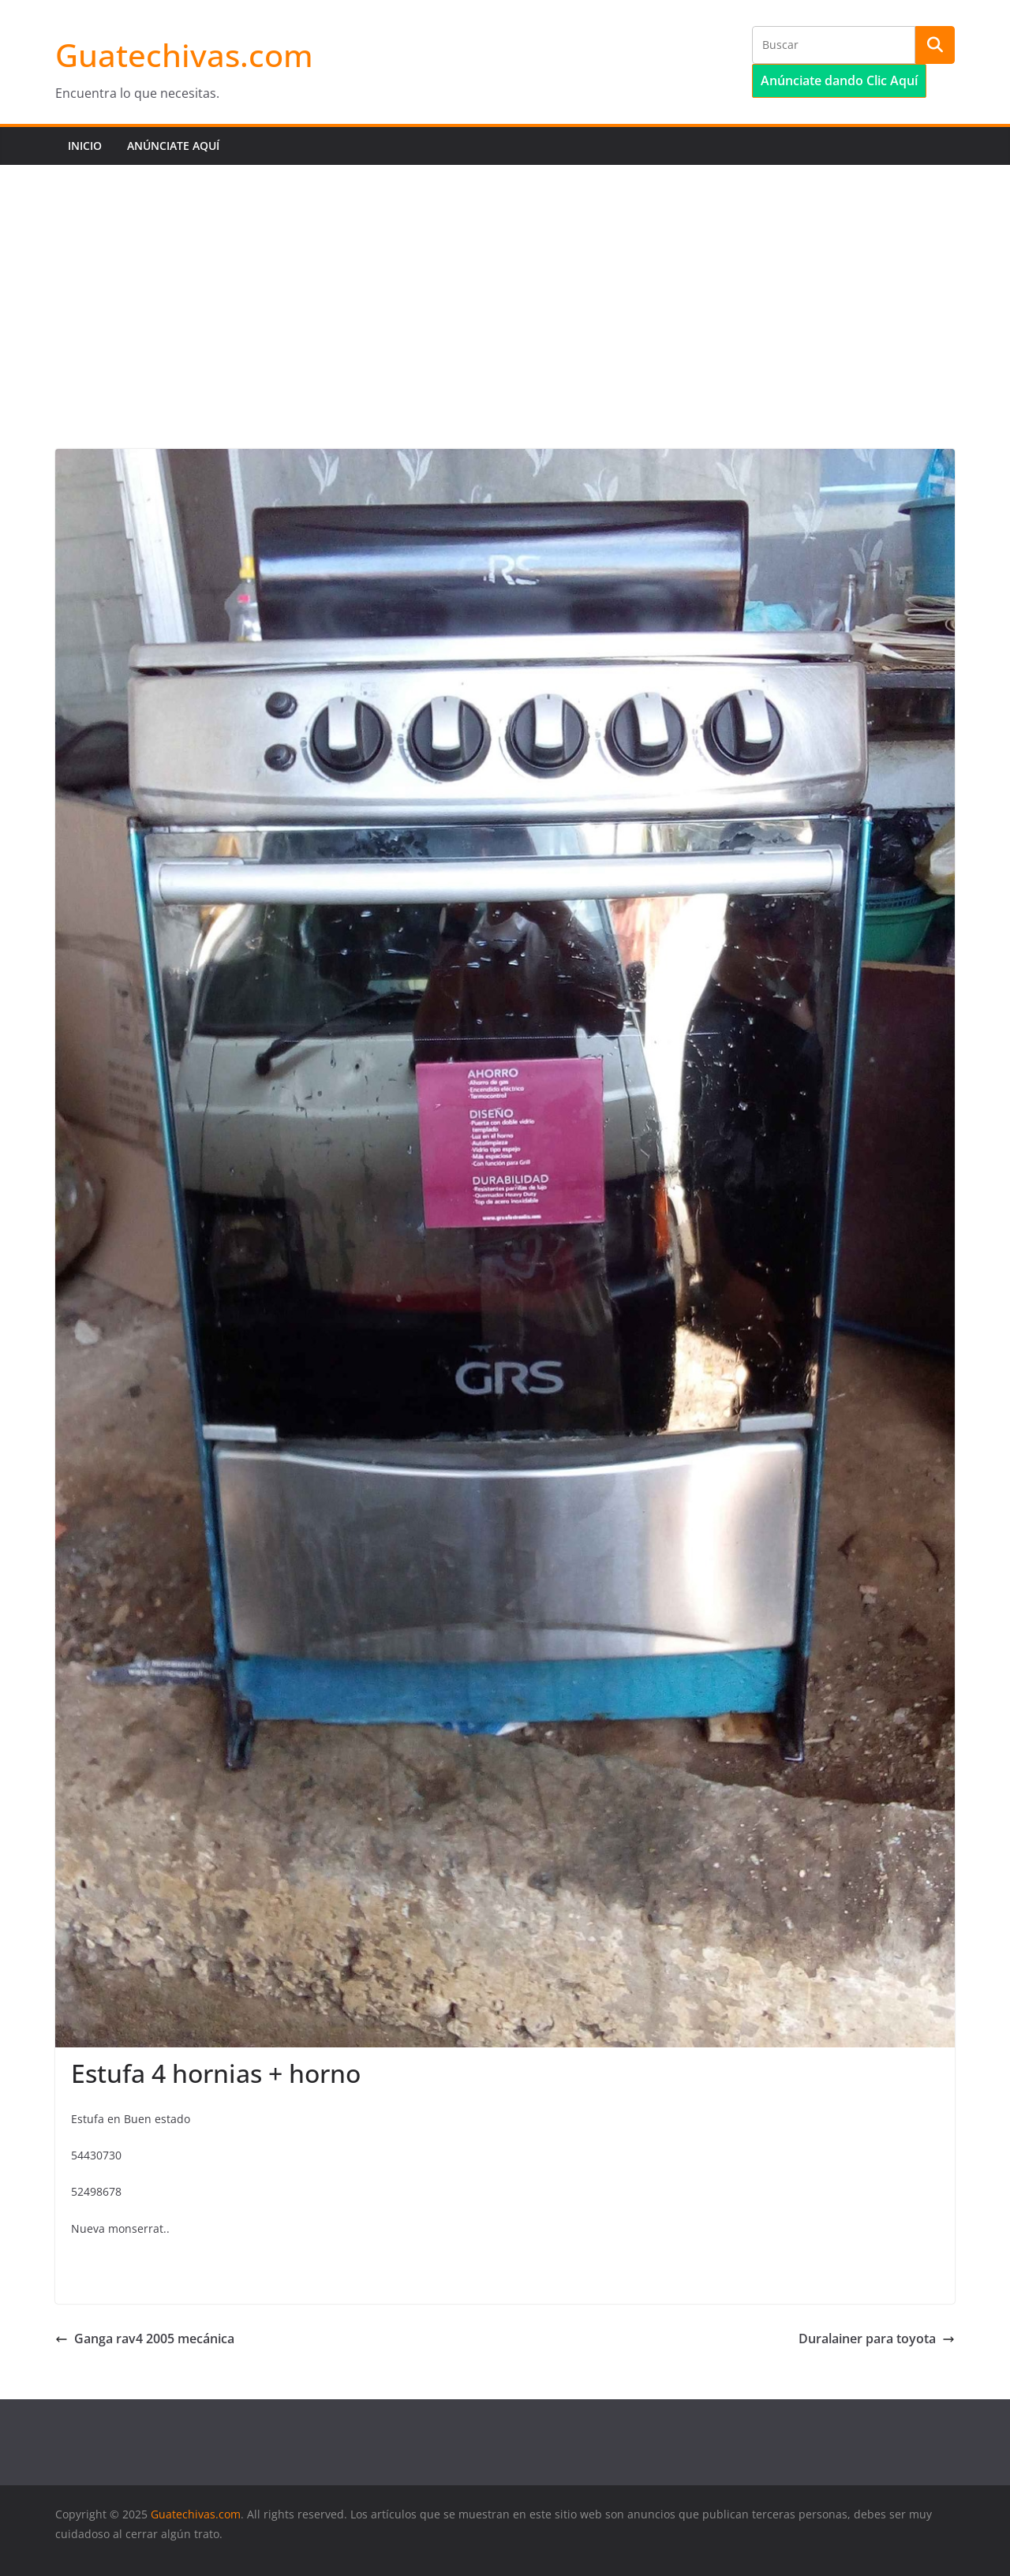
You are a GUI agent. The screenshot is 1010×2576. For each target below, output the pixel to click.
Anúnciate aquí (173, 145)
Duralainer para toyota (877, 2338)
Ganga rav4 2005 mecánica (144, 2338)
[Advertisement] (505, 283)
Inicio (85, 145)
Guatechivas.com (184, 55)
